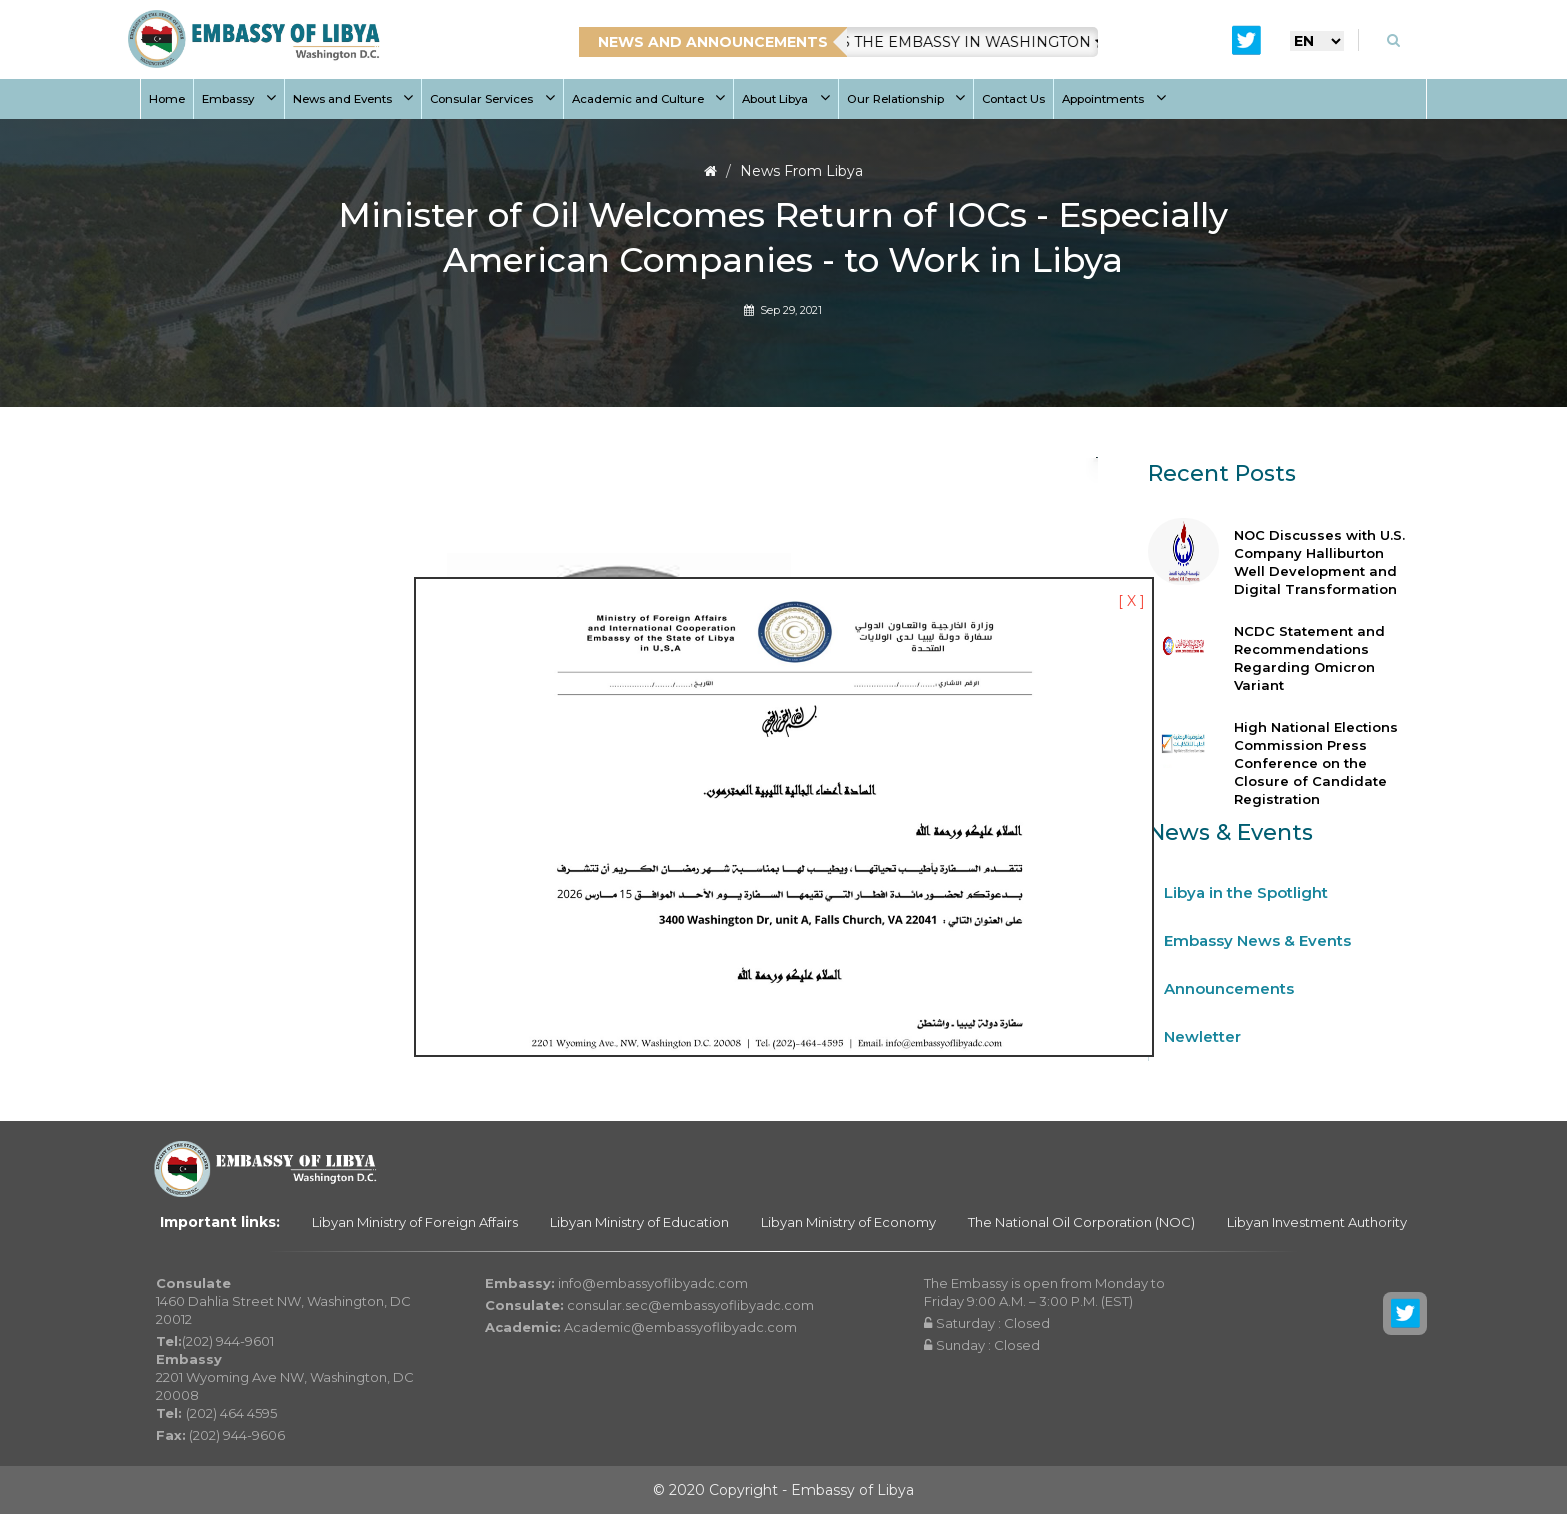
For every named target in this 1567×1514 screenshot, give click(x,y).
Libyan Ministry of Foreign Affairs (415, 1222)
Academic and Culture (649, 99)
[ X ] (1131, 601)
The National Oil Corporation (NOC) (1081, 1222)
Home (167, 99)
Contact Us (1013, 99)
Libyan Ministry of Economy (848, 1222)
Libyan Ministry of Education (639, 1222)
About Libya (786, 99)
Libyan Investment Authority (1317, 1222)
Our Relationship (906, 99)
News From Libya (801, 171)
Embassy (239, 99)
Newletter (1202, 1036)
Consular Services (492, 99)
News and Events (353, 99)
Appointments (1114, 99)
